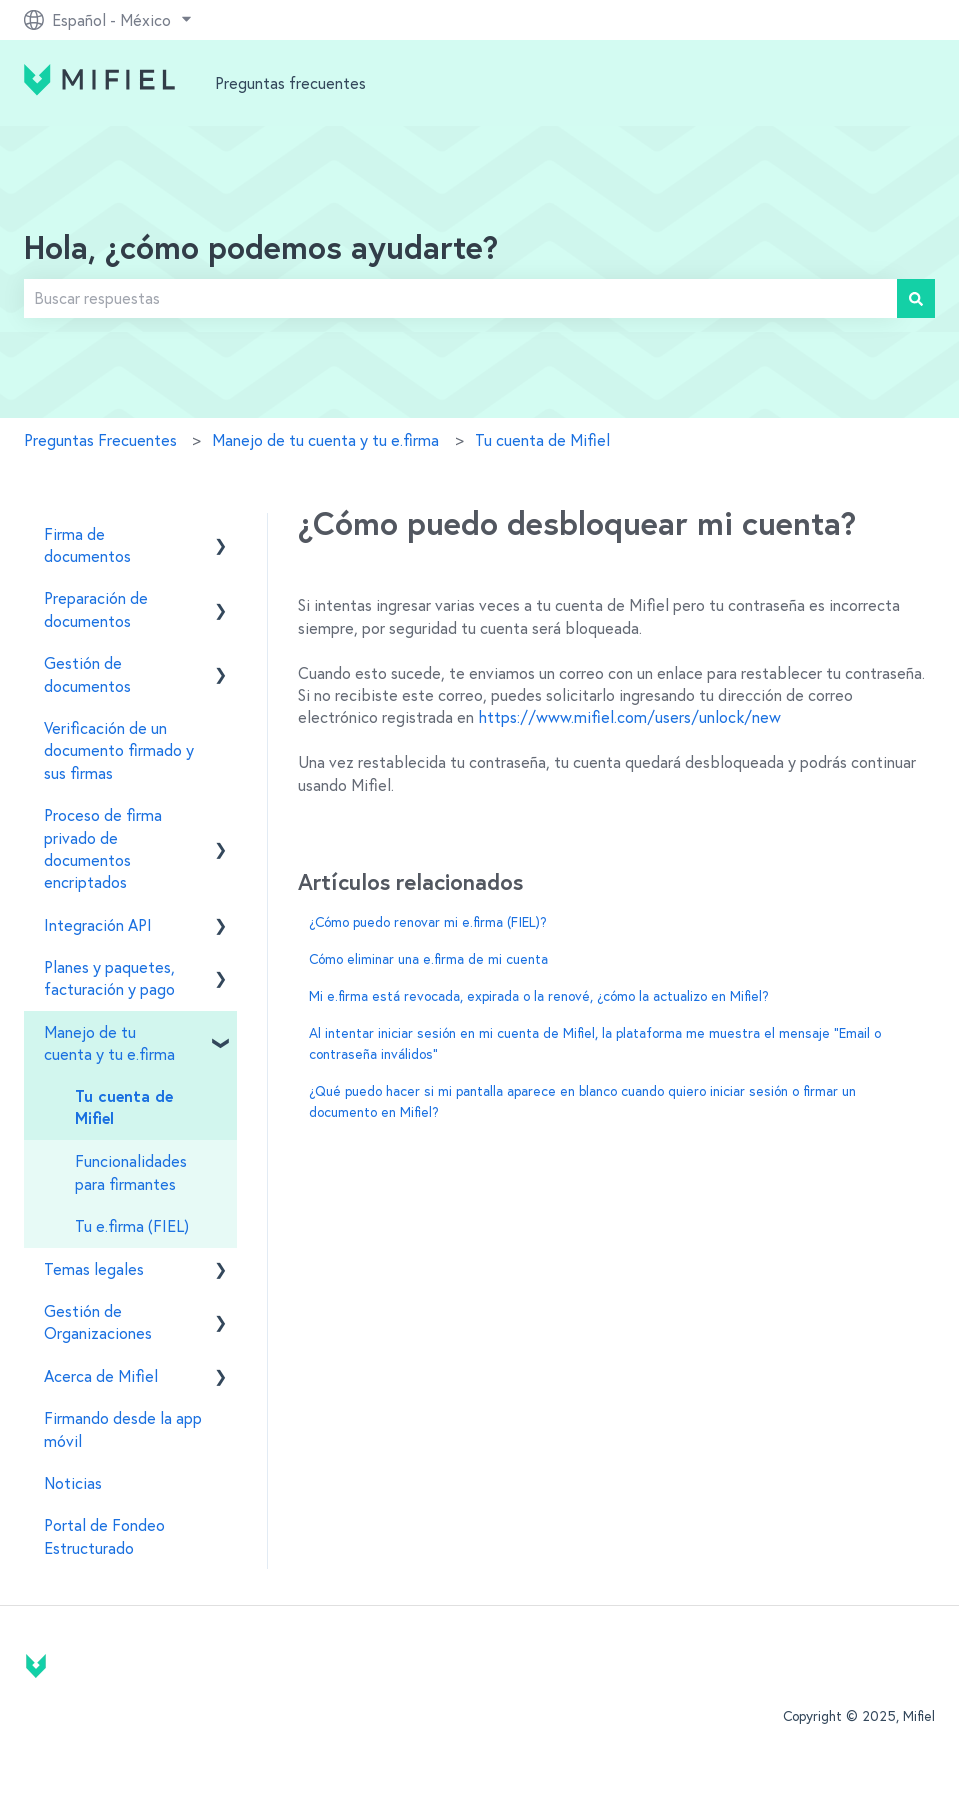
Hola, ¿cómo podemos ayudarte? (261, 250)
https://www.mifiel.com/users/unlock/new (629, 717)
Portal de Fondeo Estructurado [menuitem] (104, 1536)
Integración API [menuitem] (98, 925)
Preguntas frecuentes (290, 83)
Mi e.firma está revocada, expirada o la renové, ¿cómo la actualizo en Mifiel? (539, 996)
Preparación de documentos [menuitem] (96, 609)
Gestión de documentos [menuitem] (87, 674)
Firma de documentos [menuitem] (87, 545)
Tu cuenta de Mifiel (542, 440)
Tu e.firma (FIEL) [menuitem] (132, 1226)
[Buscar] (916, 298)
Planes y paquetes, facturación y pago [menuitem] (109, 978)
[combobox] (460, 298)
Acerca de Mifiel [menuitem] (101, 1376)
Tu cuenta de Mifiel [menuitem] (124, 1108)
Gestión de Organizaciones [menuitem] (98, 1322)
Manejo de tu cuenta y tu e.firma (325, 440)
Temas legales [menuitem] (94, 1269)
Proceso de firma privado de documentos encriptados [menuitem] (103, 848)
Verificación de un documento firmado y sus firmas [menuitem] (119, 750)
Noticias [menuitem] (73, 1483)
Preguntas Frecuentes (100, 440)
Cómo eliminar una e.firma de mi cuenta (428, 959)
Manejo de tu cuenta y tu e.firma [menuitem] (109, 1043)
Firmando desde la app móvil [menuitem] (123, 1429)
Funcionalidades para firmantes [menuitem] (131, 1172)
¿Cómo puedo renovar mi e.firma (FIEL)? (428, 922)
